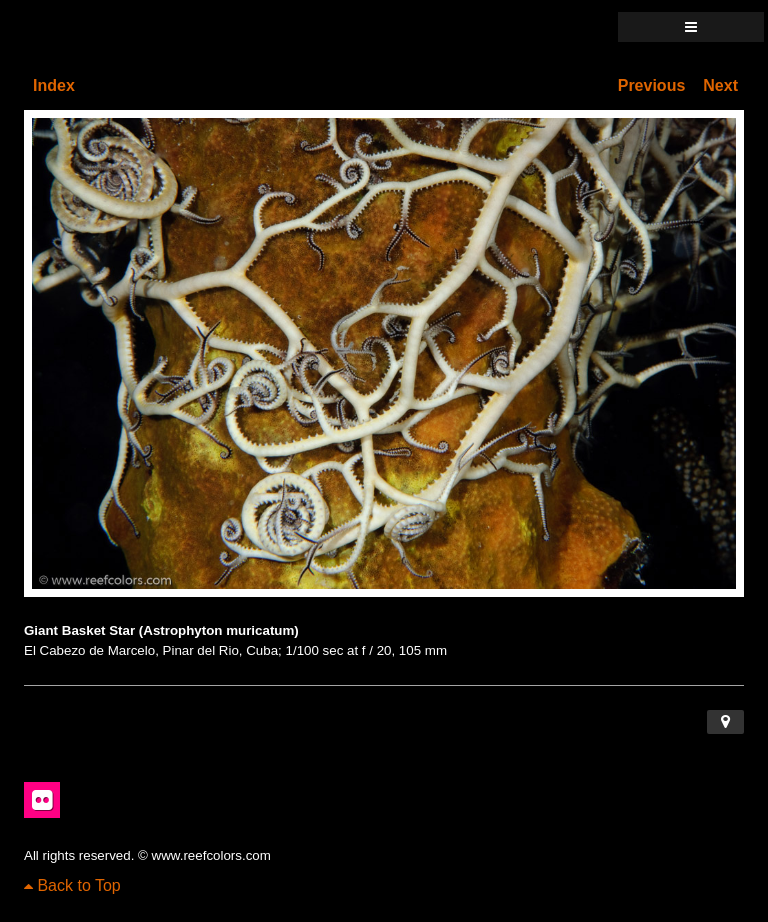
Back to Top (72, 885)
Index (54, 85)
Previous (652, 85)
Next (720, 85)
